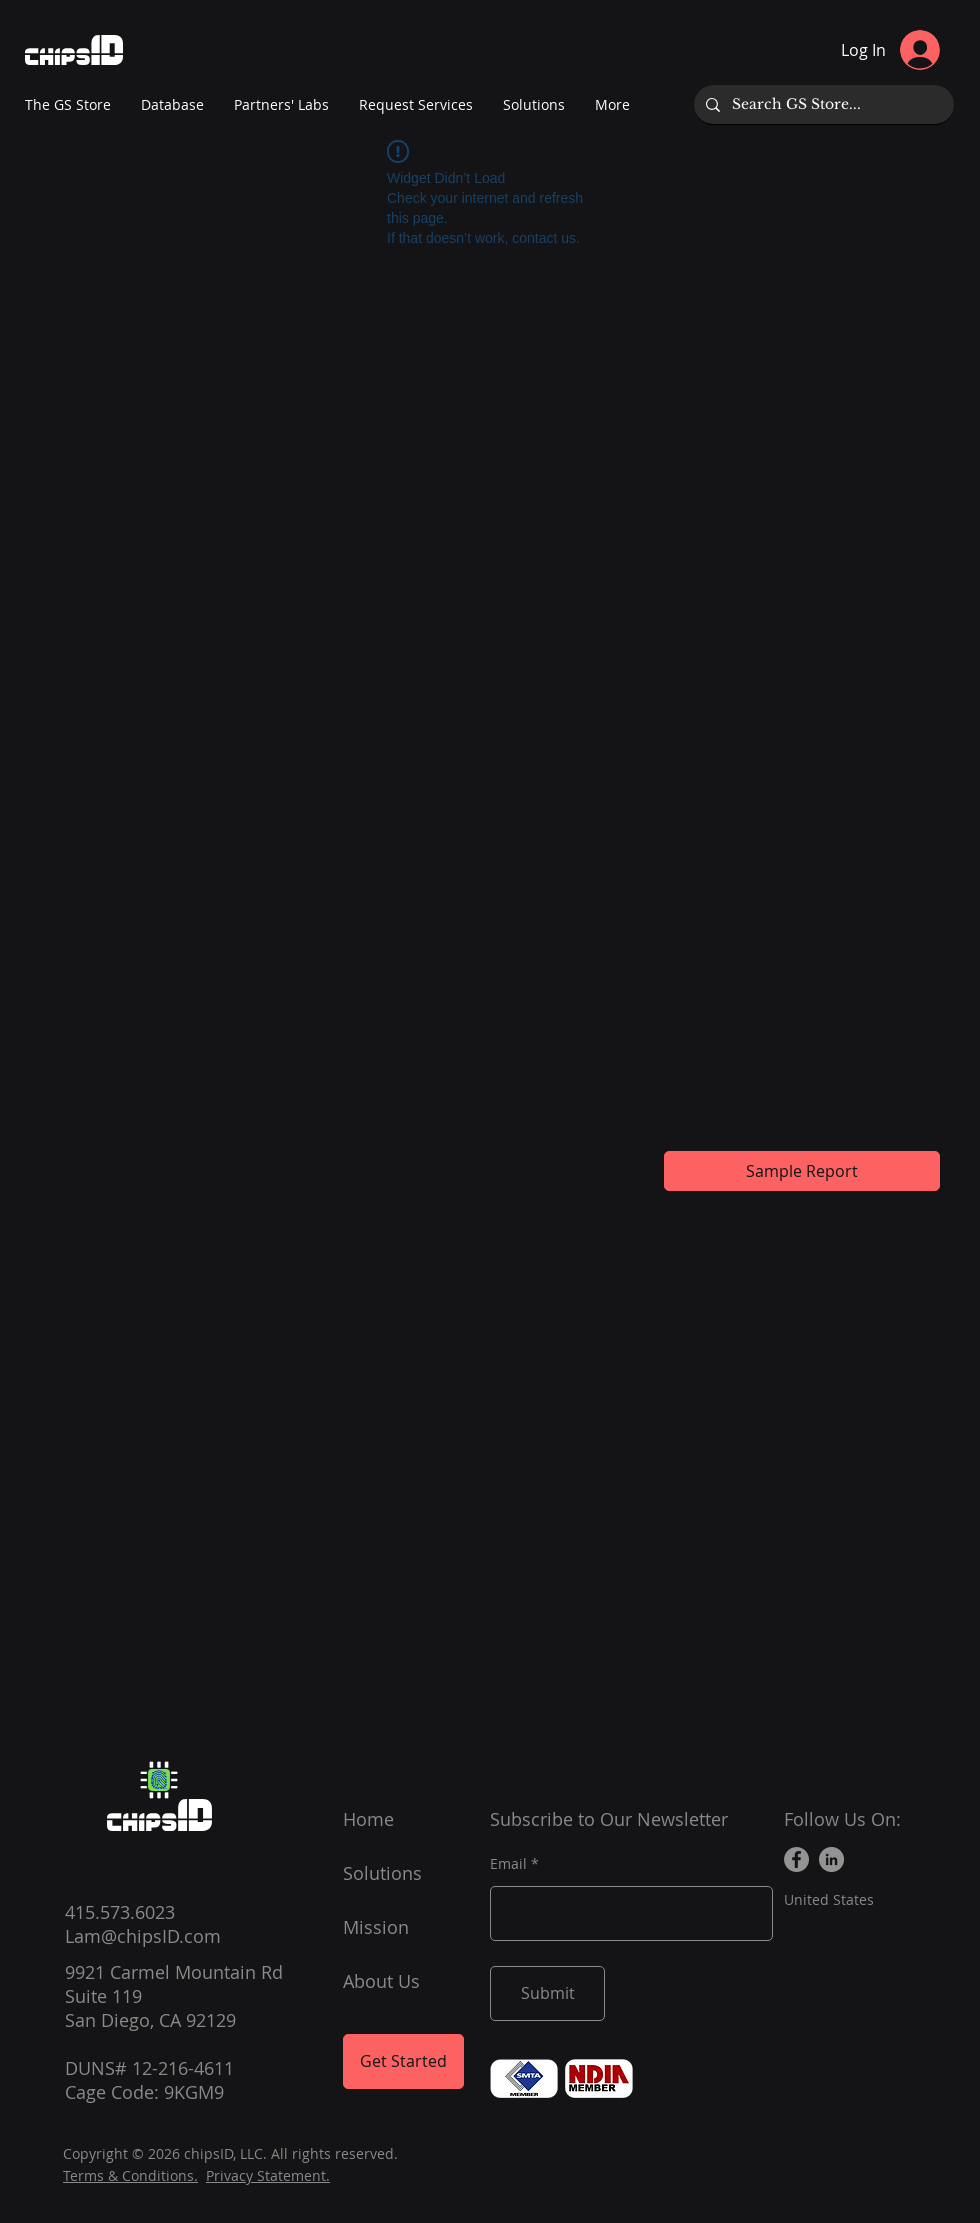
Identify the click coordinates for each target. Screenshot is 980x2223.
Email (508, 1864)
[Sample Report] (802, 1171)
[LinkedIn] (831, 1859)
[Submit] (547, 1993)
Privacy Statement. (268, 2175)
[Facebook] (796, 1859)
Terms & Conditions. (130, 2175)
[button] (281, 105)
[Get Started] (403, 2061)
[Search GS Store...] (822, 104)
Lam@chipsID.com (143, 1936)
